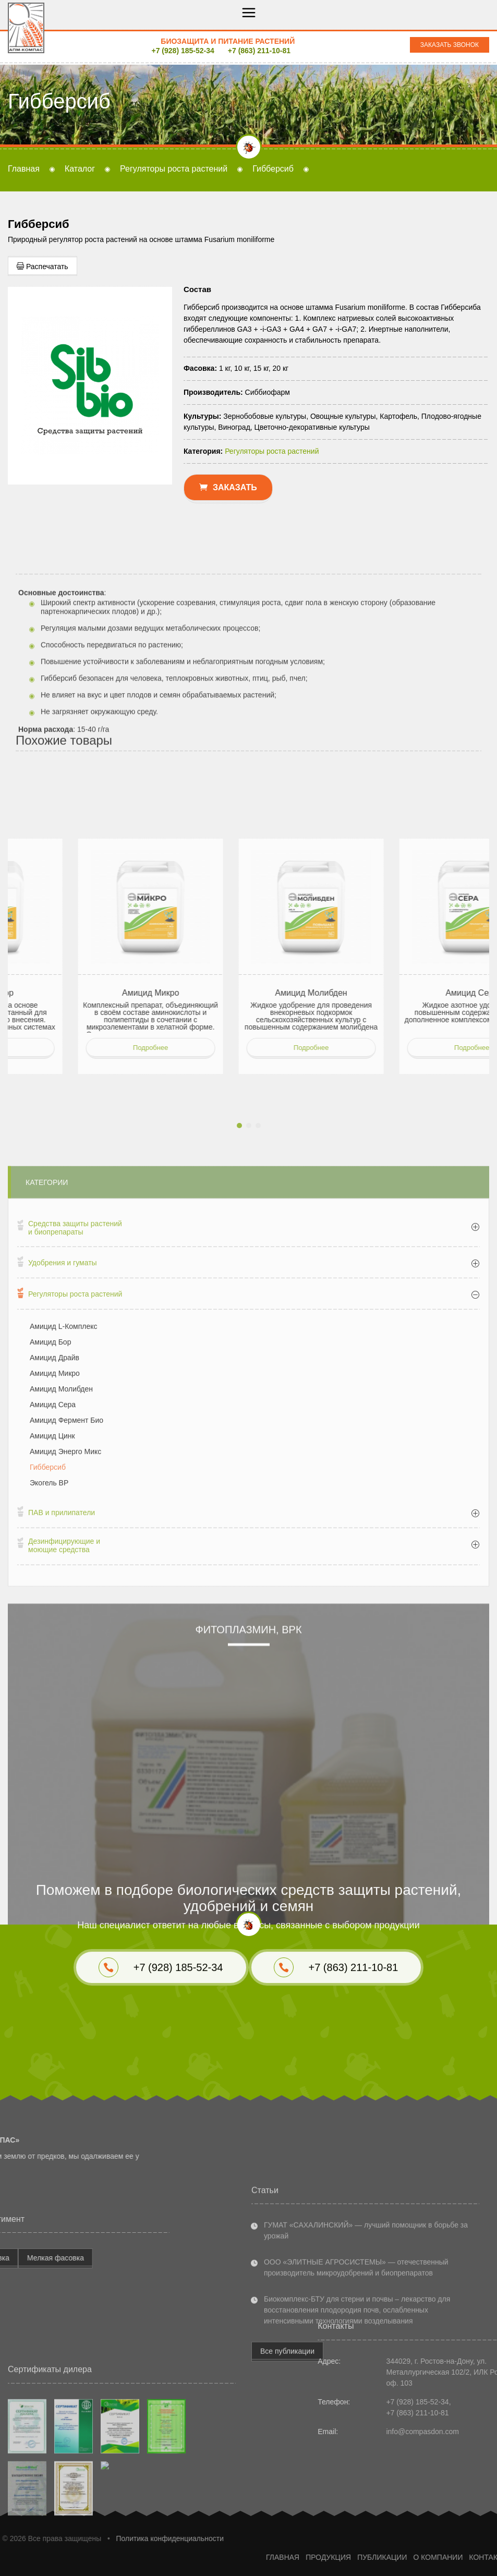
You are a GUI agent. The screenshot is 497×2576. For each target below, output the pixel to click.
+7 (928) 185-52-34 (183, 50)
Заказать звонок (449, 45)
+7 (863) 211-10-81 (259, 50)
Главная (24, 169)
